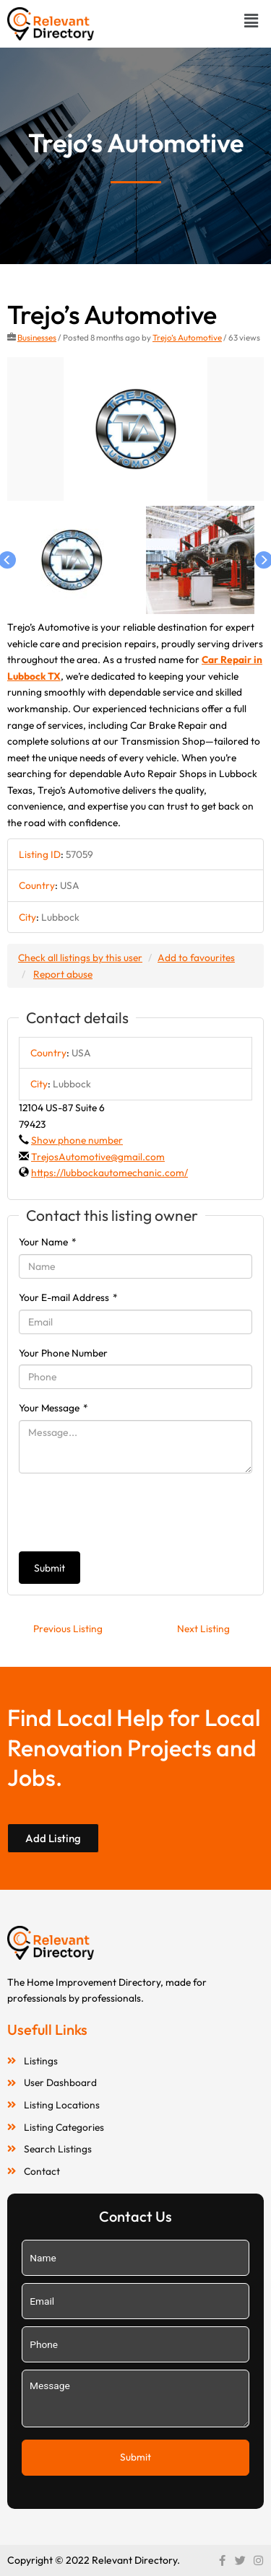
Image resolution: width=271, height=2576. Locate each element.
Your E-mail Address (68, 1297)
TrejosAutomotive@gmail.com (98, 1156)
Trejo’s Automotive (187, 337)
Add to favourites (196, 957)
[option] (135, 429)
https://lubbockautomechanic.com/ (109, 1172)
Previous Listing (68, 1628)
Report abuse (63, 974)
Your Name (48, 1241)
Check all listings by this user (80, 957)
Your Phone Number (63, 1352)
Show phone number (77, 1140)
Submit (49, 1567)
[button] (251, 20)
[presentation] (128, 1512)
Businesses (36, 337)
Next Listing (203, 1628)
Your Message (53, 1407)
